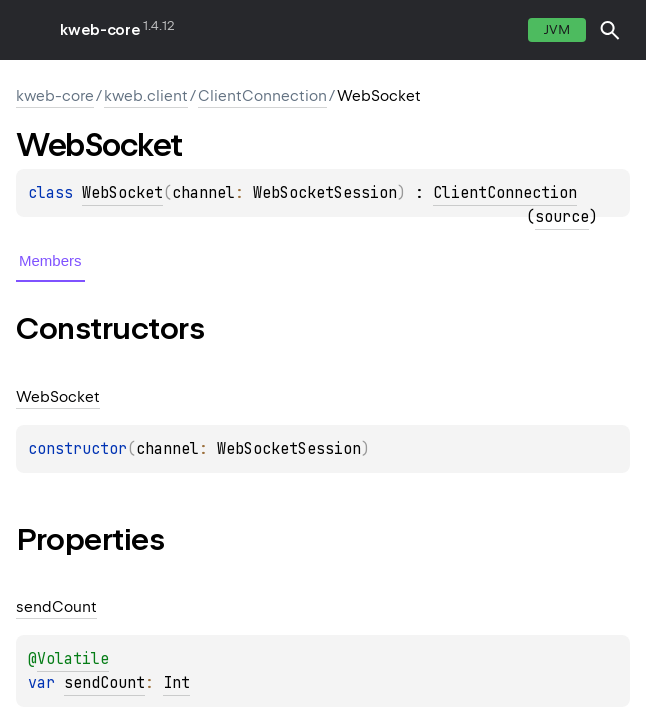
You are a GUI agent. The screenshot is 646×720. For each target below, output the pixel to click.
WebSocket (122, 193)
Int (176, 683)
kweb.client (146, 96)
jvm (557, 29)
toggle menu (30, 30)
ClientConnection (262, 96)
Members (50, 260)
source (562, 217)
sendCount (104, 683)
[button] (610, 30)
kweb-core (100, 30)
